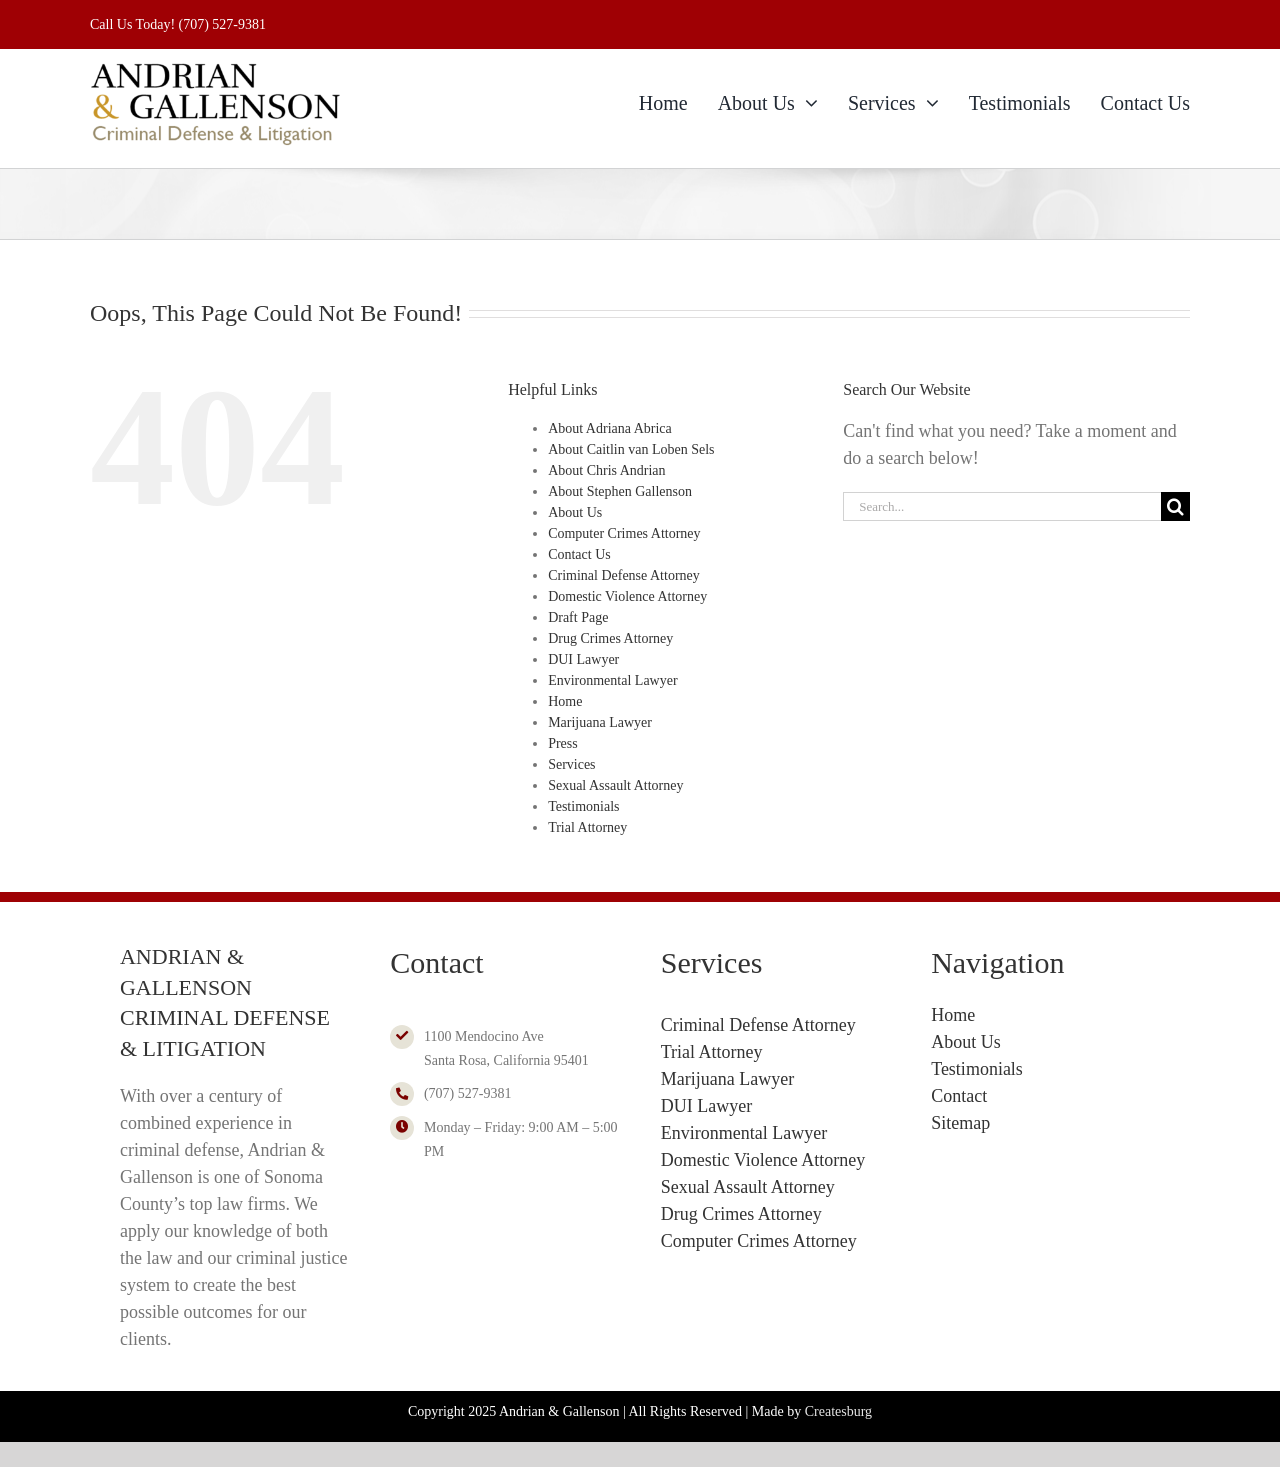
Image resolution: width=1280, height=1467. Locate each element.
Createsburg (838, 1411)
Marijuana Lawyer (600, 722)
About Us (575, 512)
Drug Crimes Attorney (610, 638)
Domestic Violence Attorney (627, 596)
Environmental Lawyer (612, 680)
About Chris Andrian (606, 470)
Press (563, 743)
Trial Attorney (587, 827)
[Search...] (1002, 506)
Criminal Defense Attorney (624, 575)
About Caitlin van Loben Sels (631, 449)
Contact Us (579, 554)
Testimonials (583, 806)
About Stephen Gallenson (620, 491)
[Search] (1175, 506)
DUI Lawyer (583, 659)
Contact (959, 1096)
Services (571, 764)
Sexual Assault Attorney (615, 785)
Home (565, 701)
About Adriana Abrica (610, 428)
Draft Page (578, 617)
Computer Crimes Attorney (624, 533)
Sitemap (960, 1123)
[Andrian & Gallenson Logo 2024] (215, 68)
